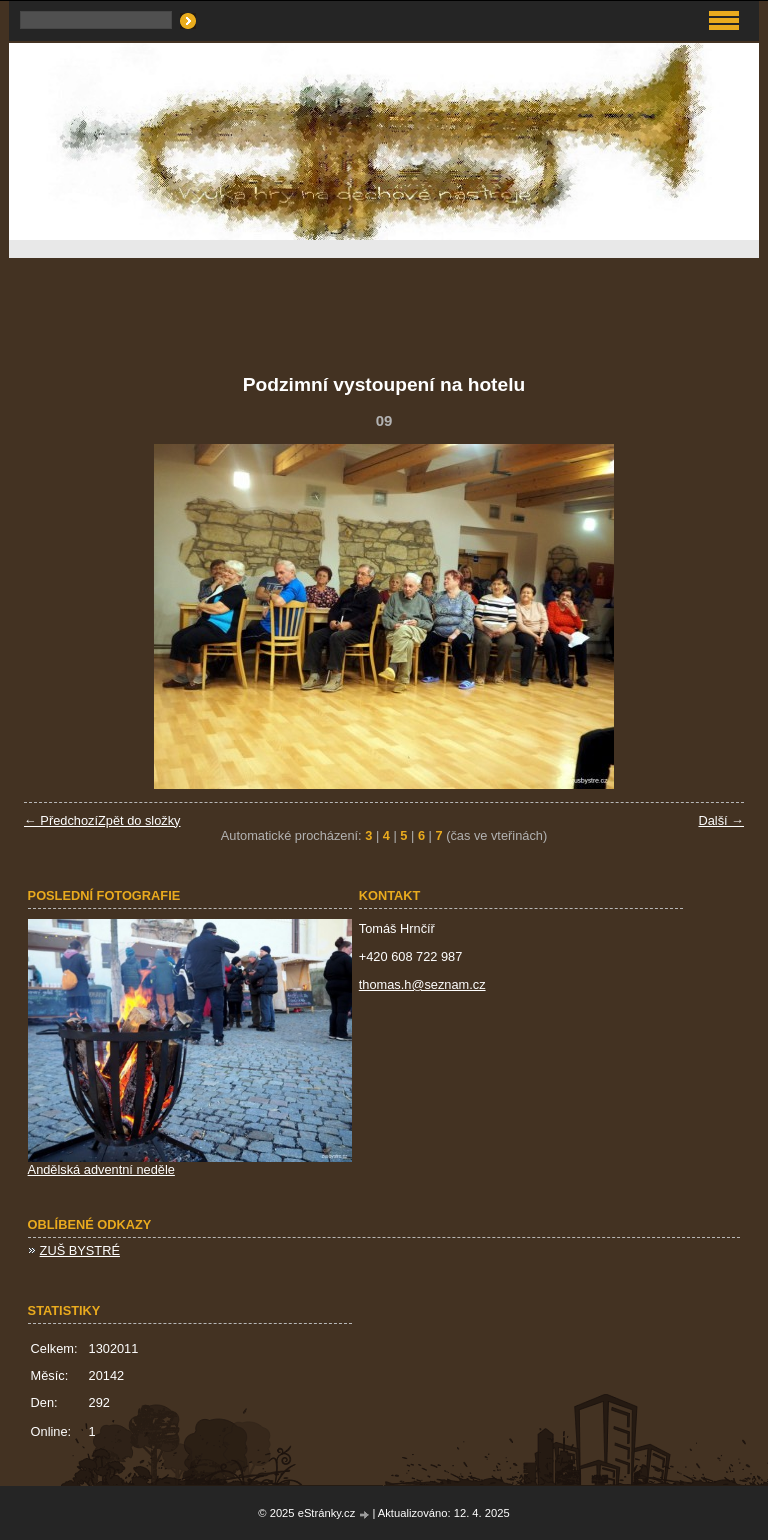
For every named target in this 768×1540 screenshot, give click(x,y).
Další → (721, 820)
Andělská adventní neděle (101, 1169)
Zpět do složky (139, 820)
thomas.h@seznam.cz (422, 984)
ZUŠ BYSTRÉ (80, 1250)
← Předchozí (61, 820)
